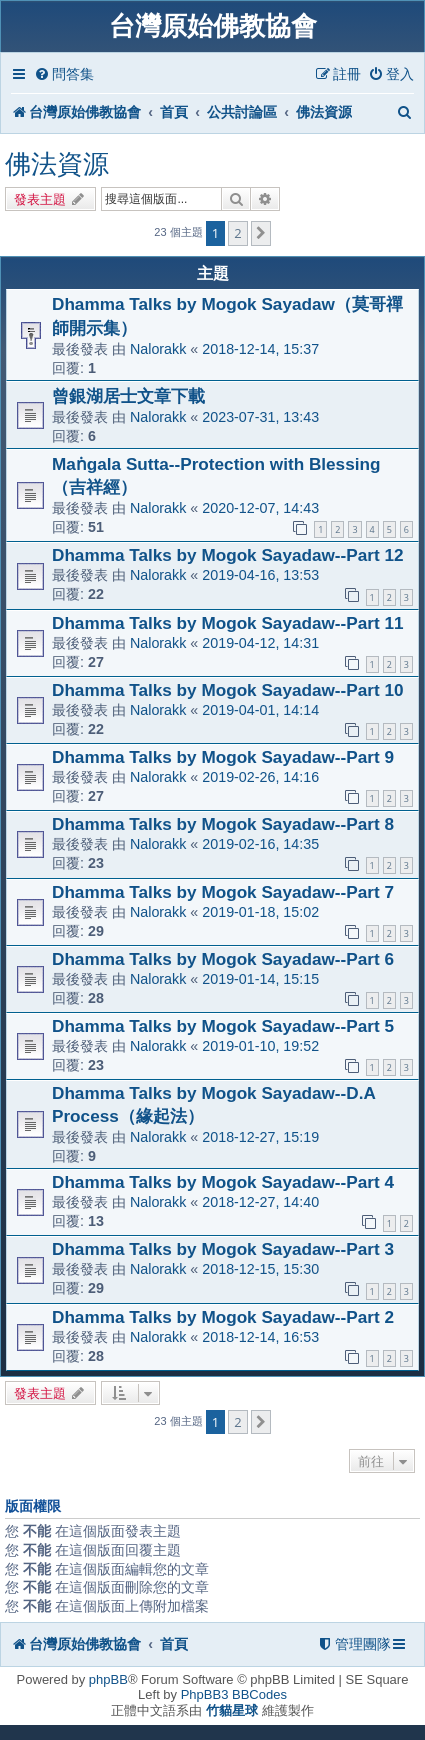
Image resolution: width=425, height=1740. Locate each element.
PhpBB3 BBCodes (234, 1694)
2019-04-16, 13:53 (260, 575)
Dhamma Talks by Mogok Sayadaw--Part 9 (223, 757)
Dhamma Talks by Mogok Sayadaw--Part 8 (223, 824)
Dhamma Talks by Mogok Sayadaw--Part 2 (223, 1317)
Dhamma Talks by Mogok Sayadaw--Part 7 (223, 892)
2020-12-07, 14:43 (260, 508)
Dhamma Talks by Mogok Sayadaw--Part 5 (223, 1026)
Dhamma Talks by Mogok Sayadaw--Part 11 (228, 623)
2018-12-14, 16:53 (260, 1337)
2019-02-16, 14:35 (260, 844)
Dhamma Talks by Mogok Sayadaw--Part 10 (228, 690)
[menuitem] (64, 74)
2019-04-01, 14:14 (260, 710)
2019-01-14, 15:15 (260, 979)
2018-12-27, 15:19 (260, 1137)
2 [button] (237, 233)
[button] (261, 233)
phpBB (108, 1679)
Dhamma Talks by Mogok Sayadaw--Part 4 (223, 1182)
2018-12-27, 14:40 (260, 1202)
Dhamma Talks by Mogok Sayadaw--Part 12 (228, 555)
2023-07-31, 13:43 (260, 417)
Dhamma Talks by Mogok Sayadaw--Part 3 (223, 1249)
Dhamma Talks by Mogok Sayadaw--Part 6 (223, 959)
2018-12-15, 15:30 (260, 1269)
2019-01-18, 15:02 (260, 912)
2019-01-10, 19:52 (260, 1046)
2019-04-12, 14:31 (260, 643)
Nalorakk (158, 349)
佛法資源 (57, 164)
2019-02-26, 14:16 (260, 777)
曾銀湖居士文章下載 (128, 396)
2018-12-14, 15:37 (260, 349)
